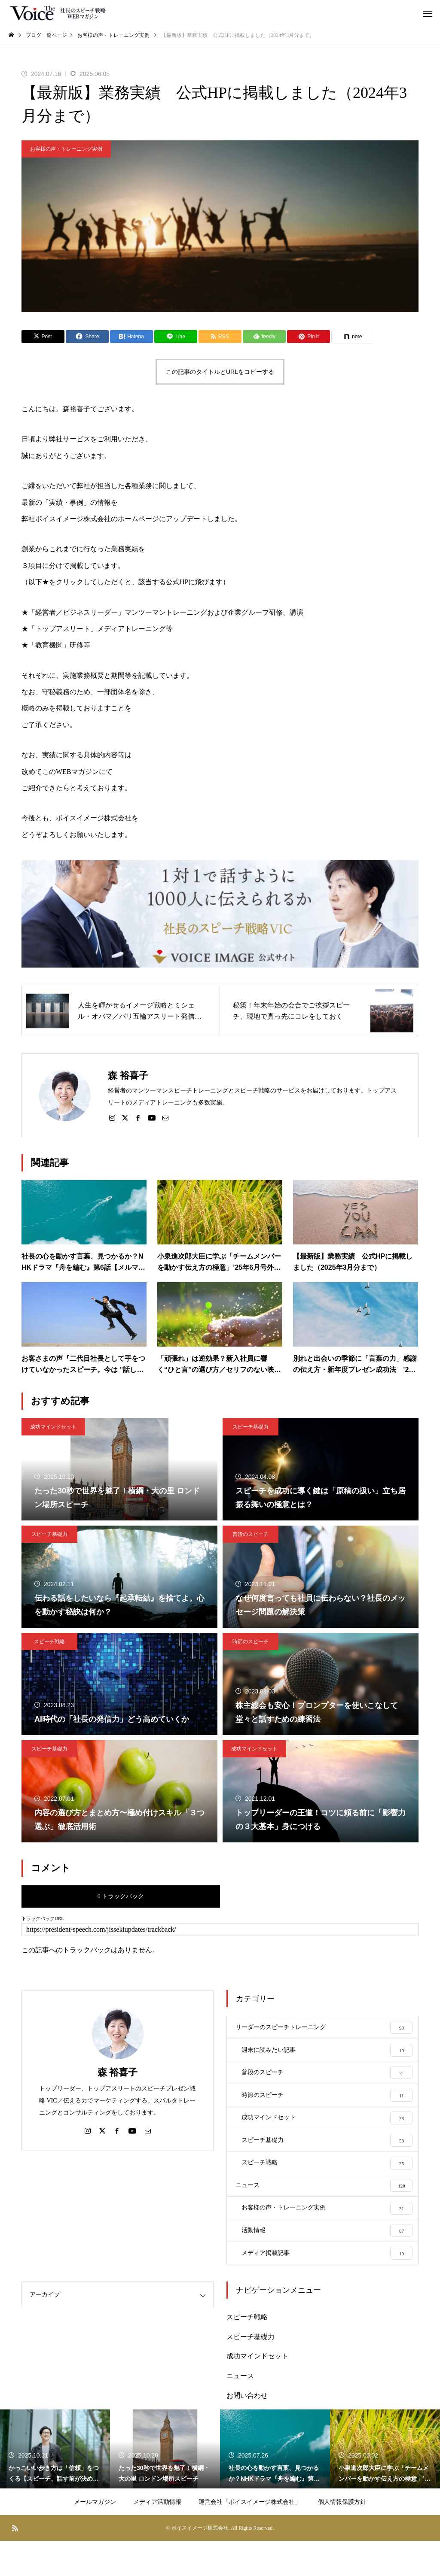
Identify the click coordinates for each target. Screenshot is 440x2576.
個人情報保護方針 (342, 2537)
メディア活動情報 (157, 2537)
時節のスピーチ (250, 1641)
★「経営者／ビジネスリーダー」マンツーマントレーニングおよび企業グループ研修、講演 (162, 612)
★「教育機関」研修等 (55, 645)
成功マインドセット (53, 1427)
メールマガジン (95, 2537)
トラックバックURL (42, 1918)
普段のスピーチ (250, 1534)
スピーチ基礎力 (250, 1427)
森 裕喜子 (118, 2072)
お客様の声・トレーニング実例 (66, 149)
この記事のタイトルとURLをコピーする (220, 371)
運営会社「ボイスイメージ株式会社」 (250, 2537)
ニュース (240, 2411)
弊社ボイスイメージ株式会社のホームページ (90, 518)
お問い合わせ (247, 2430)
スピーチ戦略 (49, 1641)
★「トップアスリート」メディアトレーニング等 (97, 628)
